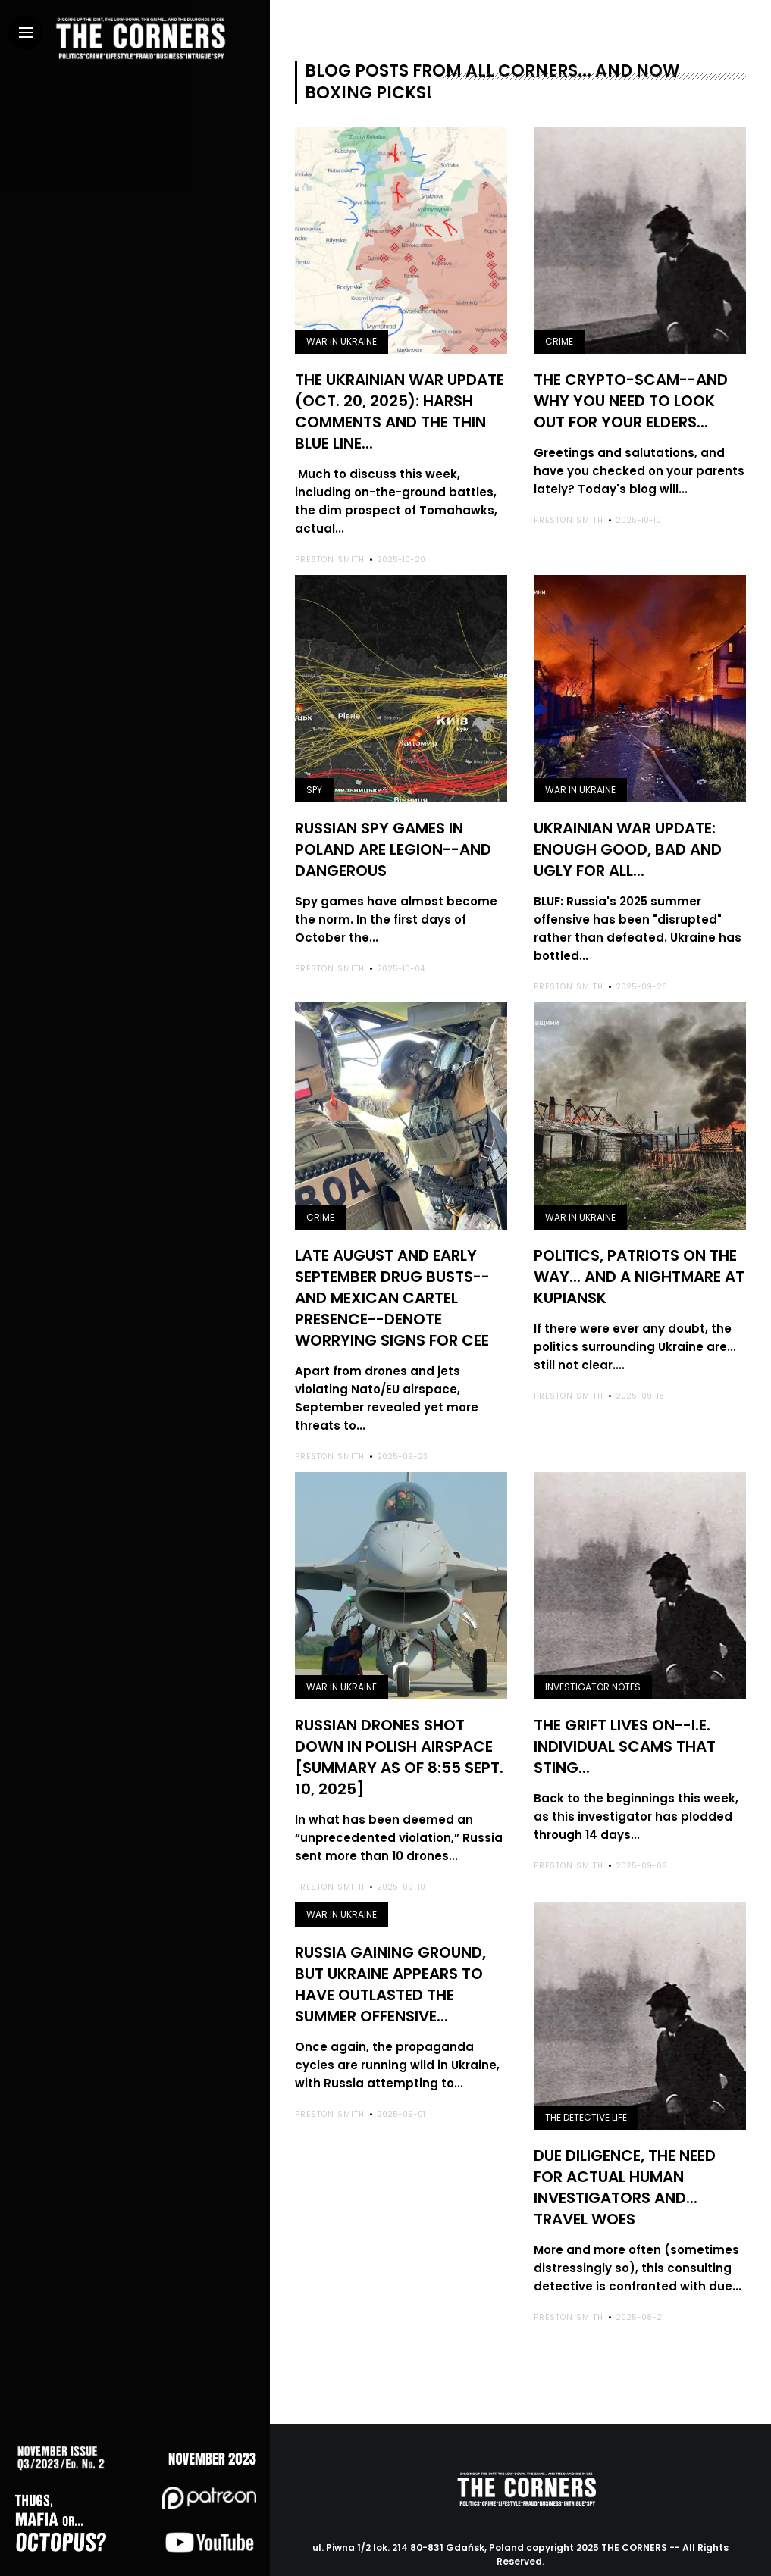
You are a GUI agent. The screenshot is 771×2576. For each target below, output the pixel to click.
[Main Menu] (26, 33)
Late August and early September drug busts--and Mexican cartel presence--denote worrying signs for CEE (392, 1283)
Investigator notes (593, 1668)
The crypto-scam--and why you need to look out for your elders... (631, 398)
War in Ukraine (341, 341)
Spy (314, 783)
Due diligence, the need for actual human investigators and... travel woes (625, 2160)
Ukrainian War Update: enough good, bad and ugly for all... (628, 841)
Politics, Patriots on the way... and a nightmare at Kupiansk (639, 1263)
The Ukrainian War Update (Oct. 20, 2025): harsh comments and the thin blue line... (399, 408)
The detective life (586, 2093)
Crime (559, 341)
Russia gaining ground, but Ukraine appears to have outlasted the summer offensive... (390, 1957)
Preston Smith (330, 553)
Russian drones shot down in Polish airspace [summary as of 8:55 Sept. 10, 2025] (399, 1736)
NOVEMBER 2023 (224, 2449)
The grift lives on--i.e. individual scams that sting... (625, 1726)
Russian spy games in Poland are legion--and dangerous (393, 841)
